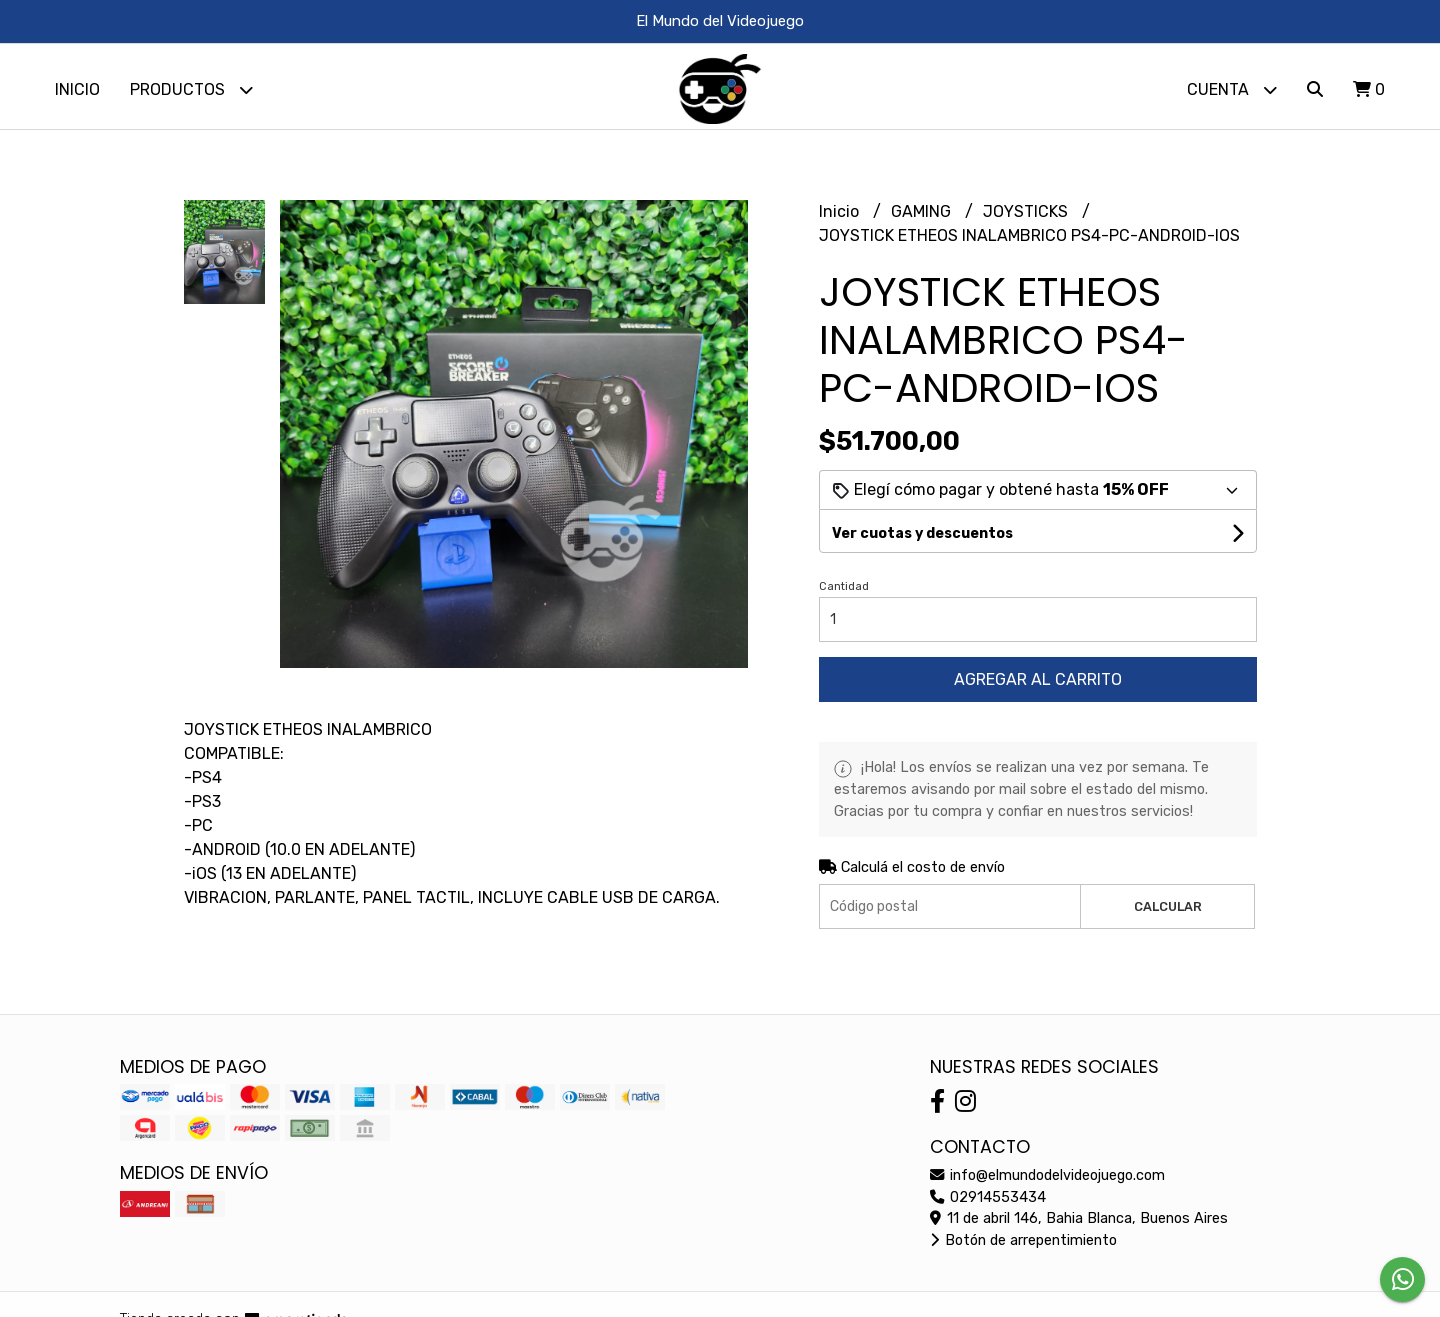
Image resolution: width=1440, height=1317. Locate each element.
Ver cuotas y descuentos (922, 538)
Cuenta (1232, 89)
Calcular (1168, 911)
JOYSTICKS (1027, 216)
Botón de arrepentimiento (1023, 1245)
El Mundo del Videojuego (720, 21)
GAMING (923, 216)
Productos (191, 89)
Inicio (77, 89)
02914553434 (988, 1202)
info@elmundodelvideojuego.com (1047, 1180)
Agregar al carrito (1038, 684)
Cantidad (844, 591)
